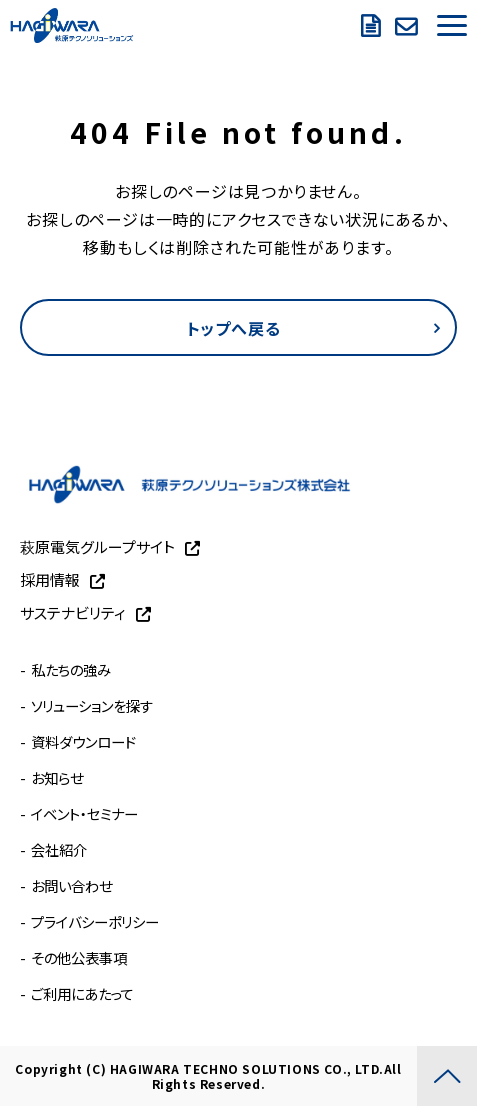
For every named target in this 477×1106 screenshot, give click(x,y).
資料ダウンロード (373, 25)
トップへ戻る (234, 328)
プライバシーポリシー (95, 921)
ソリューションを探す (92, 705)
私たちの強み (71, 669)
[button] (452, 25)
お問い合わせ (408, 25)
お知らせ (57, 777)
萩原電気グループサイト (97, 546)
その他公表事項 (79, 957)
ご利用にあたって (82, 993)
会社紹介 (59, 849)
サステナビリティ (73, 612)
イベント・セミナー (84, 813)
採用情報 (50, 579)
